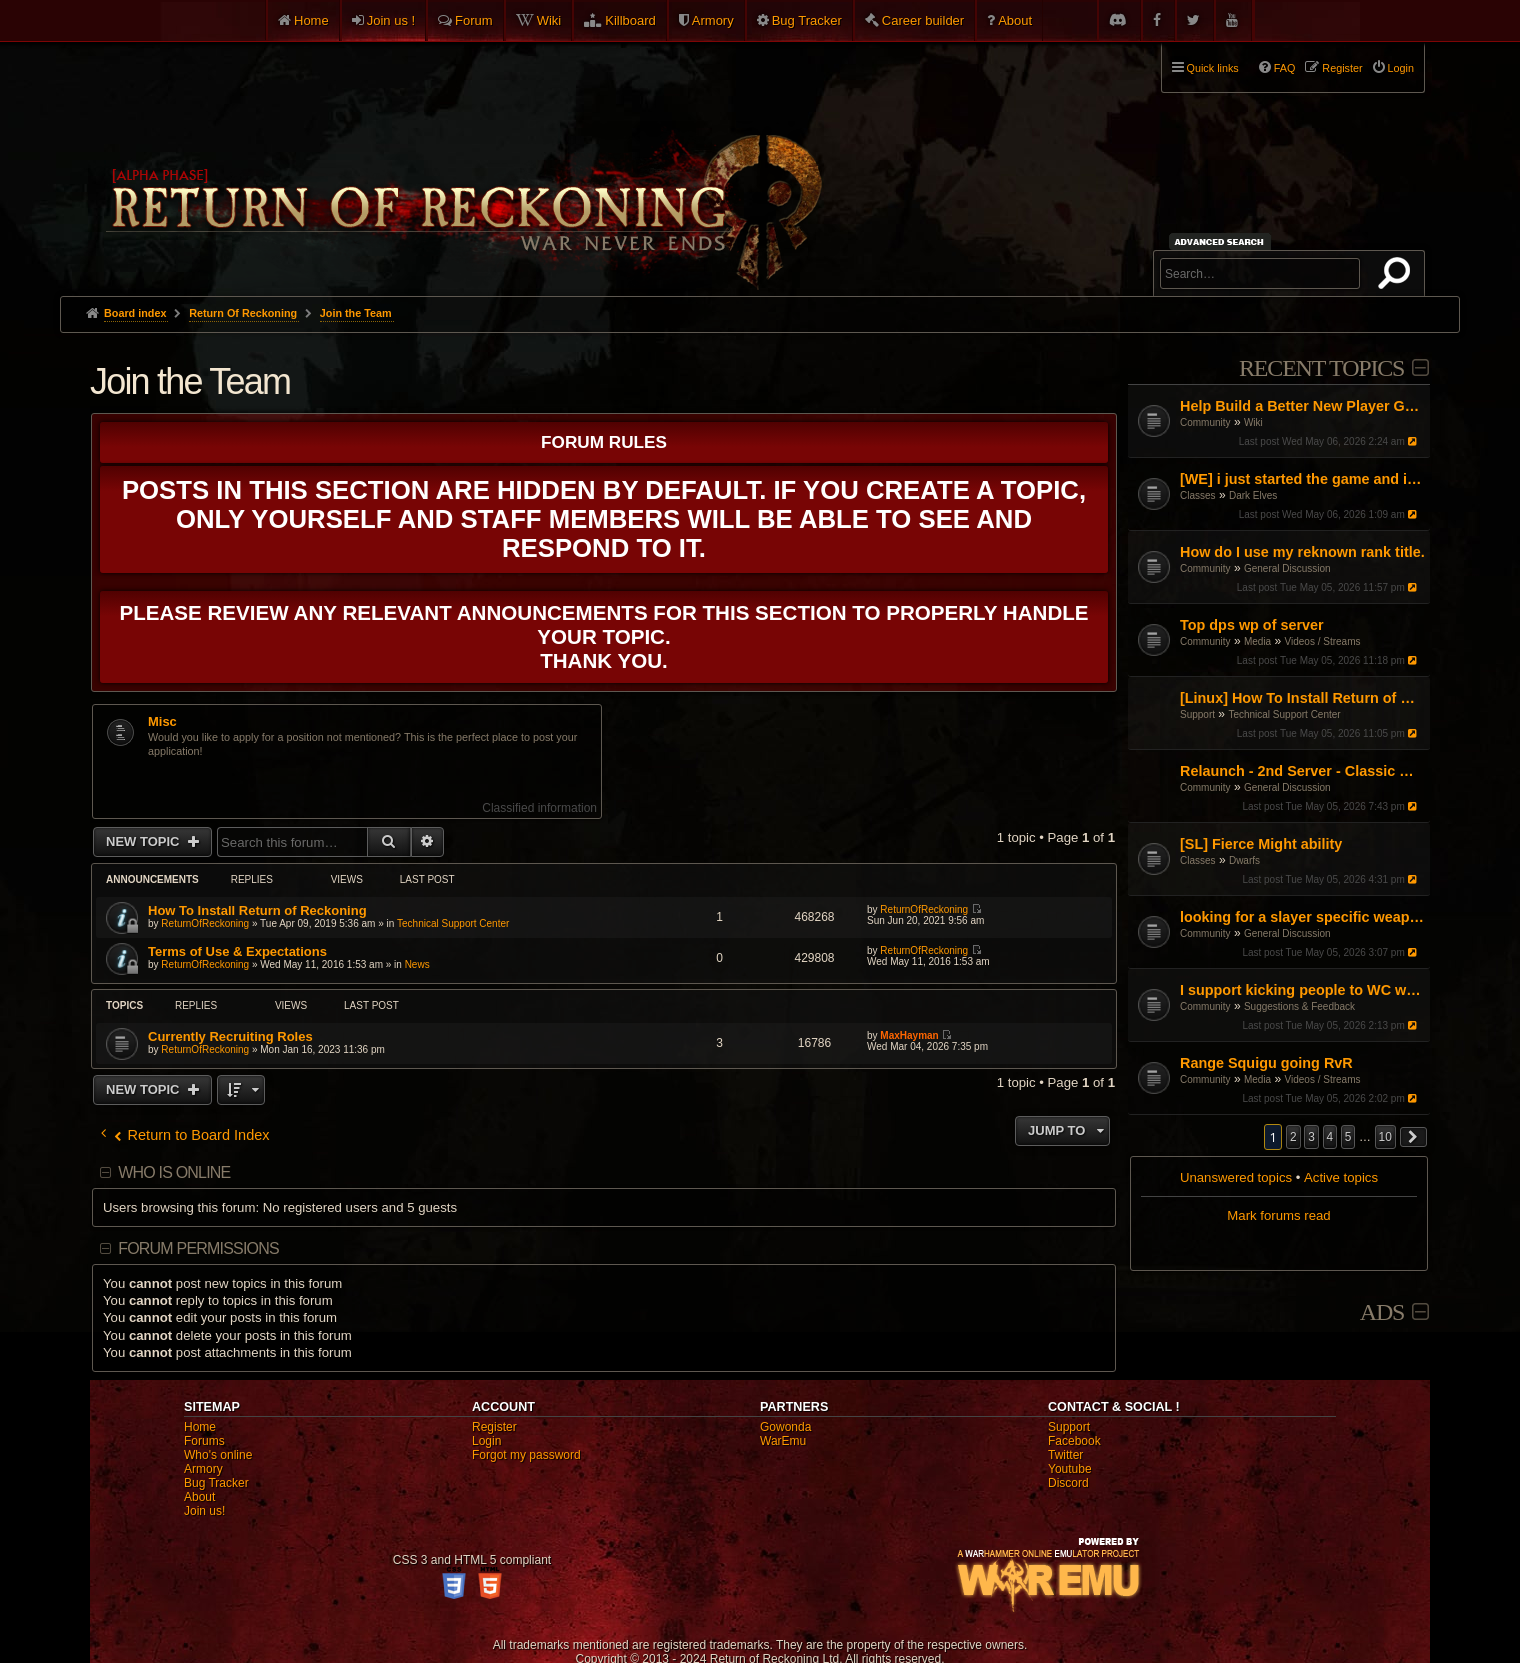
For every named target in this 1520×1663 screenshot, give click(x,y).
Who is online (174, 1172)
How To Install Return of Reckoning (257, 910)
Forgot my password (526, 1455)
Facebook (1074, 1441)
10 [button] (1385, 1137)
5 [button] (1348, 1137)
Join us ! (391, 20)
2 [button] (1293, 1137)
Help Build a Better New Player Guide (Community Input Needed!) (1302, 406)
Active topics (1341, 1177)
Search (1398, 277)
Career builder (923, 20)
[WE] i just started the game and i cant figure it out (1302, 479)
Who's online (218, 1455)
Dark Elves (1253, 495)
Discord (1068, 1483)
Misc (162, 722)
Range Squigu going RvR (1266, 1063)
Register (494, 1427)
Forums (204, 1441)
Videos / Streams (1323, 641)
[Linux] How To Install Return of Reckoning (1302, 698)
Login (486, 1441)
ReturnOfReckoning (205, 923)
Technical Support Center (1284, 714)
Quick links (1213, 68)
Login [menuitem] (1401, 68)
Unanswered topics (1236, 1177)
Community (1205, 422)
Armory (713, 20)
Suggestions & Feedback (1299, 1006)
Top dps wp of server (1252, 625)
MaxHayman (909, 1035)
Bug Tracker (807, 20)
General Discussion (1287, 568)
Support (1197, 714)
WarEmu (783, 1441)
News (417, 964)
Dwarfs (1244, 860)
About (1015, 20)
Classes (1198, 495)
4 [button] (1330, 1137)
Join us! (204, 1511)
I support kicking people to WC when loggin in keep (1302, 990)
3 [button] (1311, 1137)
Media (1257, 641)
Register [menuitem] (1342, 68)
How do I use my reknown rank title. (1302, 552)
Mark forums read (1278, 1215)
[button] (1414, 1137)
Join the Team (190, 381)
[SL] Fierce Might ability (1261, 844)
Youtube (1070, 1469)
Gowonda (785, 1427)
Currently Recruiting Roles (230, 1036)
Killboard (630, 20)
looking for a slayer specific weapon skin (1302, 917)
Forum (474, 20)
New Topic (144, 841)
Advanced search (1222, 241)
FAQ (1285, 68)
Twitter (1065, 1455)
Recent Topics (1321, 368)
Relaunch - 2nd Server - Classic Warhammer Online (1302, 771)
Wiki (549, 20)
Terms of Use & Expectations (237, 951)
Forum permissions (198, 1248)
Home (311, 20)
